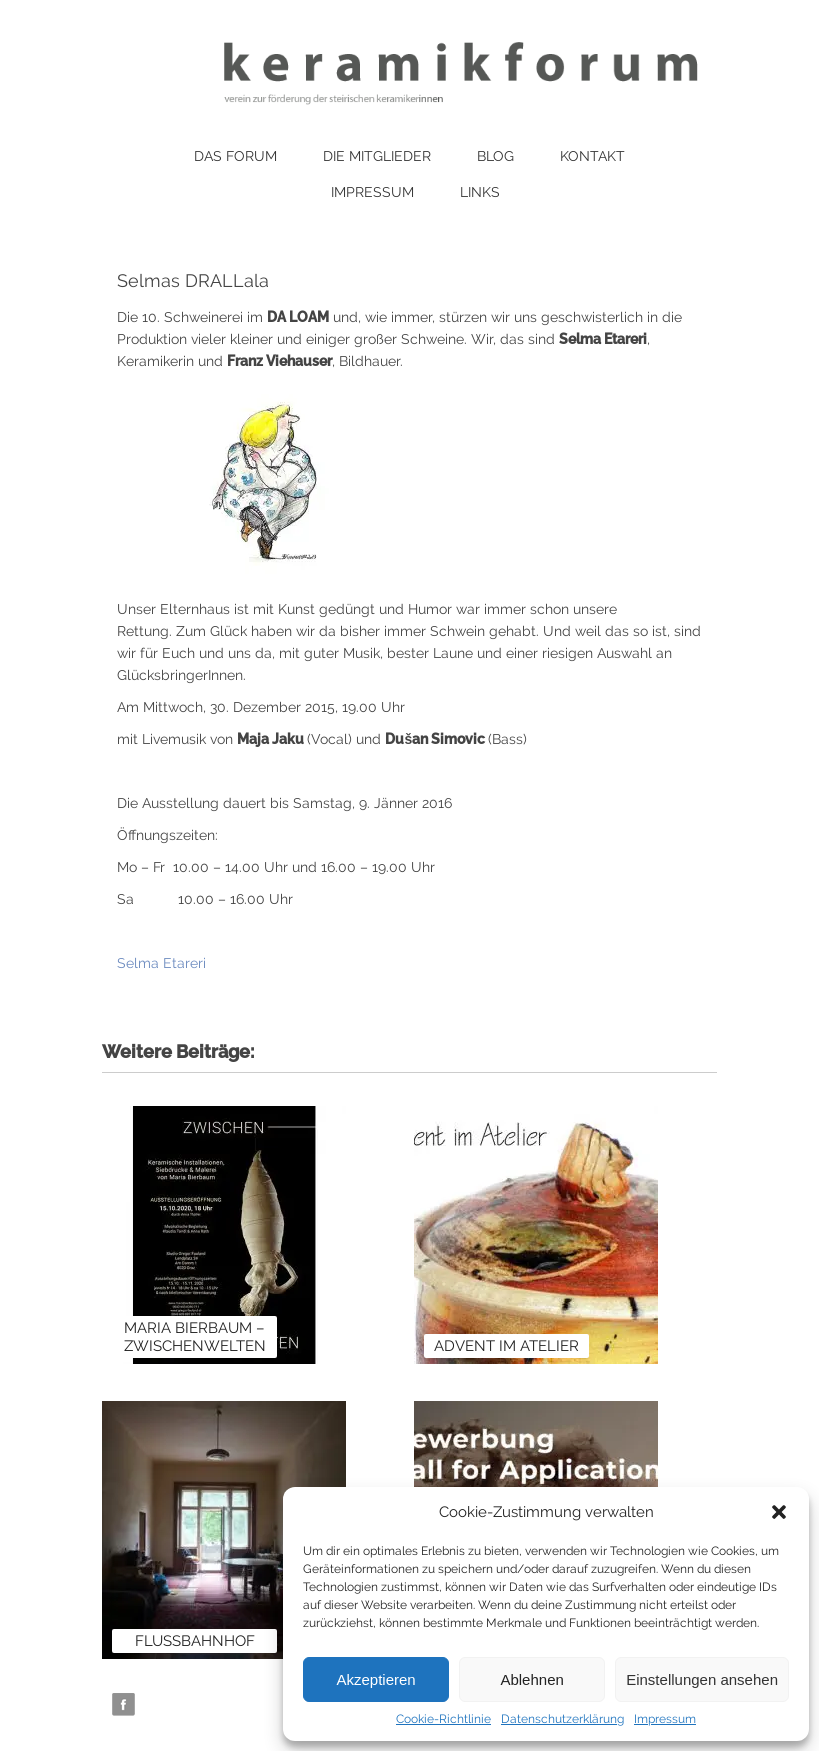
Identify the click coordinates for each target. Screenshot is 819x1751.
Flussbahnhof (195, 1641)
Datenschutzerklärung (562, 1719)
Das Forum (235, 156)
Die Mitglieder (377, 156)
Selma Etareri (161, 963)
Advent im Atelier (506, 1346)
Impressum (665, 1719)
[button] (779, 1512)
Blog (495, 156)
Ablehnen (531, 1679)
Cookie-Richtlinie (443, 1719)
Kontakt (592, 156)
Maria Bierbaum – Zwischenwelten (195, 1337)
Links (480, 192)
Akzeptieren (375, 1679)
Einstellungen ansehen (702, 1679)
